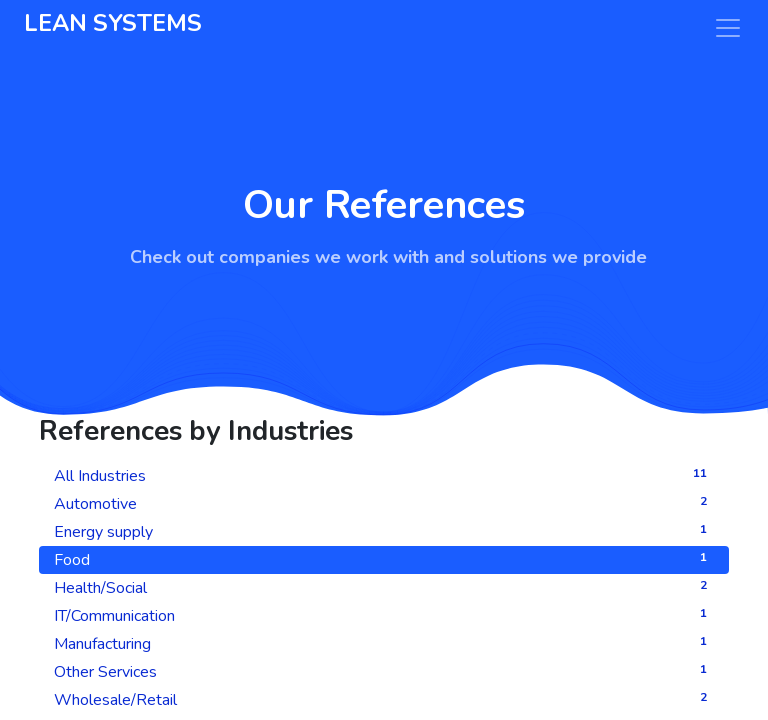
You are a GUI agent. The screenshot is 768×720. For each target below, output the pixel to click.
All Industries (384, 475)
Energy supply (384, 531)
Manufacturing (384, 643)
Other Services (384, 671)
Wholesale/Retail (384, 699)
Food (384, 559)
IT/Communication (384, 615)
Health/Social (384, 587)
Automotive (384, 503)
